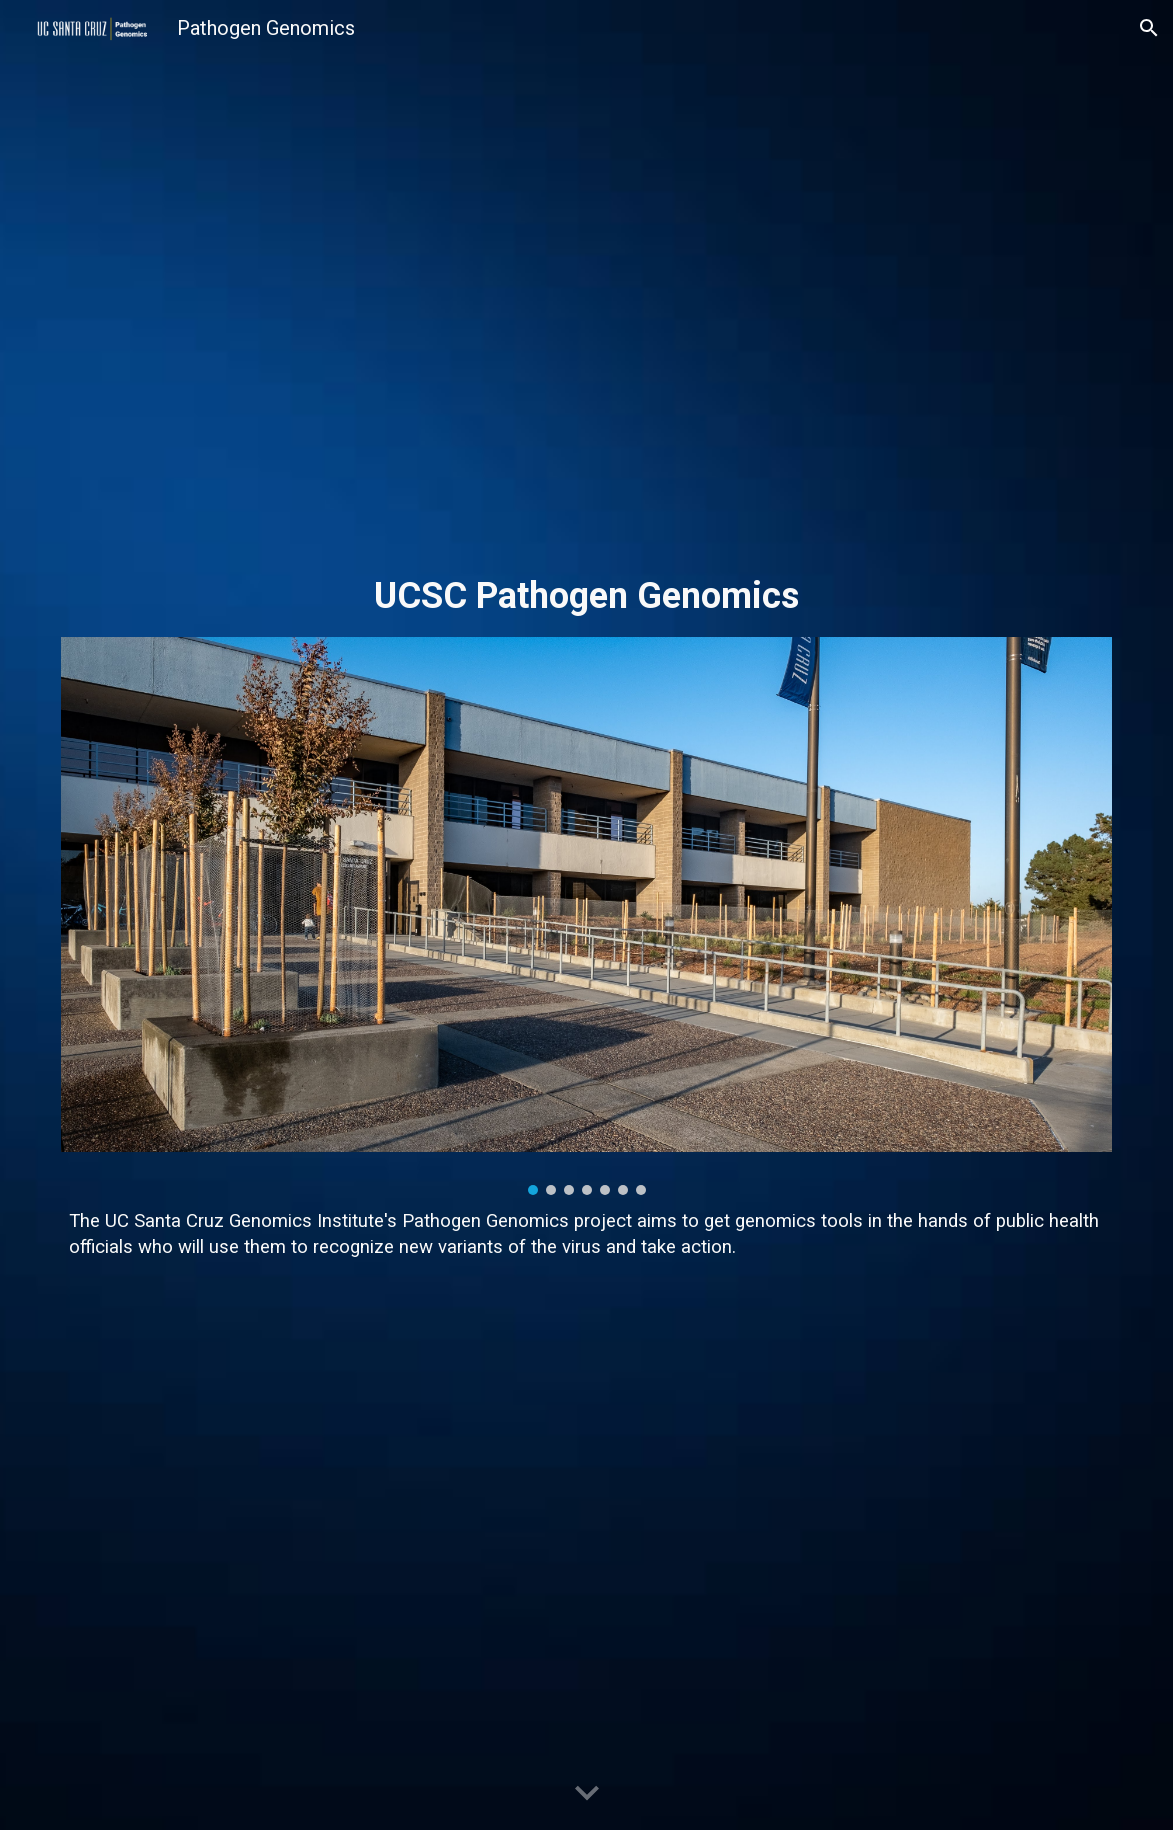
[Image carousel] (586, 916)
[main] (586, 596)
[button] (1149, 28)
